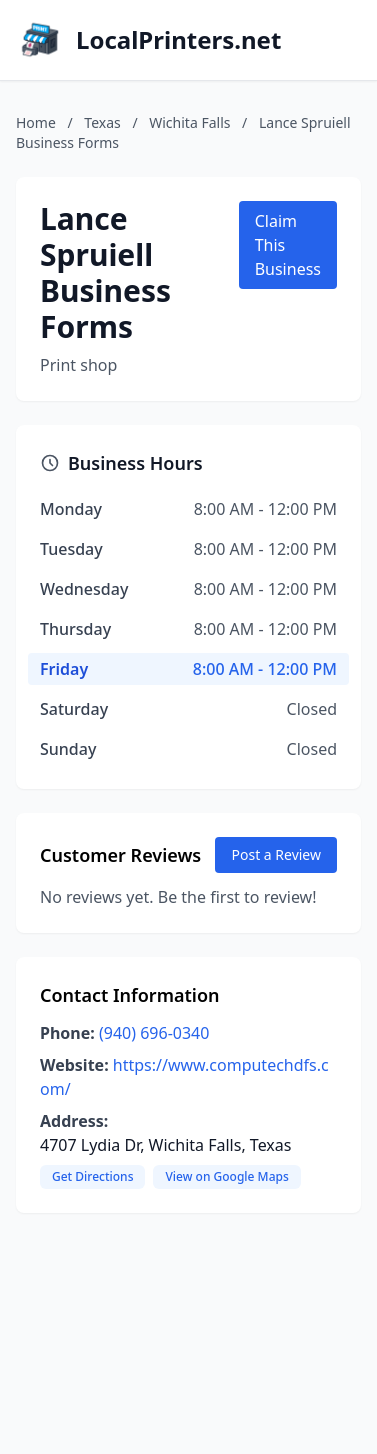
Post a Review (276, 854)
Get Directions (92, 1176)
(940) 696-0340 (154, 1033)
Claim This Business (288, 245)
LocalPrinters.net (178, 40)
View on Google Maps (226, 1176)
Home (36, 122)
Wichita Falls (189, 122)
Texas (102, 122)
